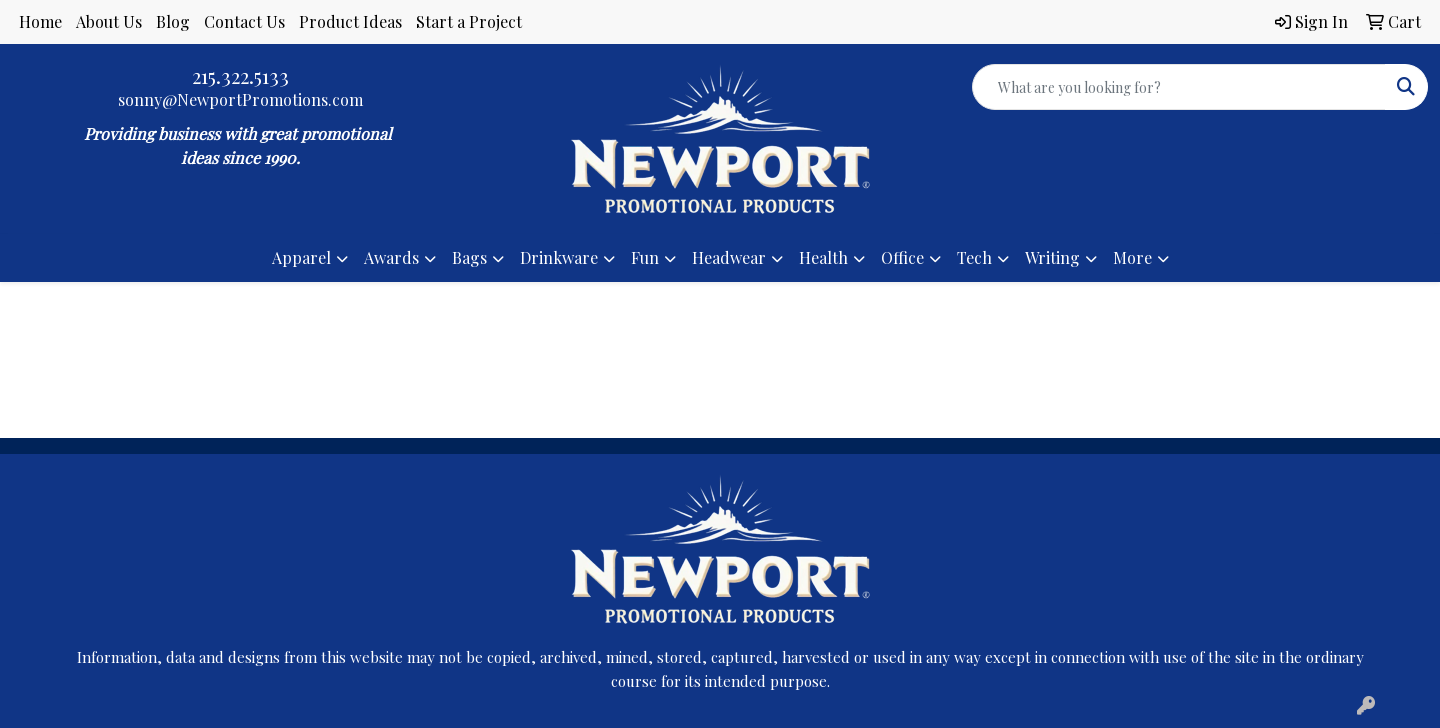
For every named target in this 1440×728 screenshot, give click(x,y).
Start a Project (469, 21)
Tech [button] (974, 257)
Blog (173, 21)
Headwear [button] (729, 257)
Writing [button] (1052, 257)
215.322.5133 (240, 75)
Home (40, 21)
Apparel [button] (301, 257)
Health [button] (823, 257)
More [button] (1132, 257)
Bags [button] (469, 257)
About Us (109, 21)
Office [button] (902, 257)
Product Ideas (350, 21)
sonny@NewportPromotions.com (240, 99)
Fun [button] (645, 257)
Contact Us (244, 21)
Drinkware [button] (559, 257)
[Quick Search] (1179, 87)
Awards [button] (391, 257)
